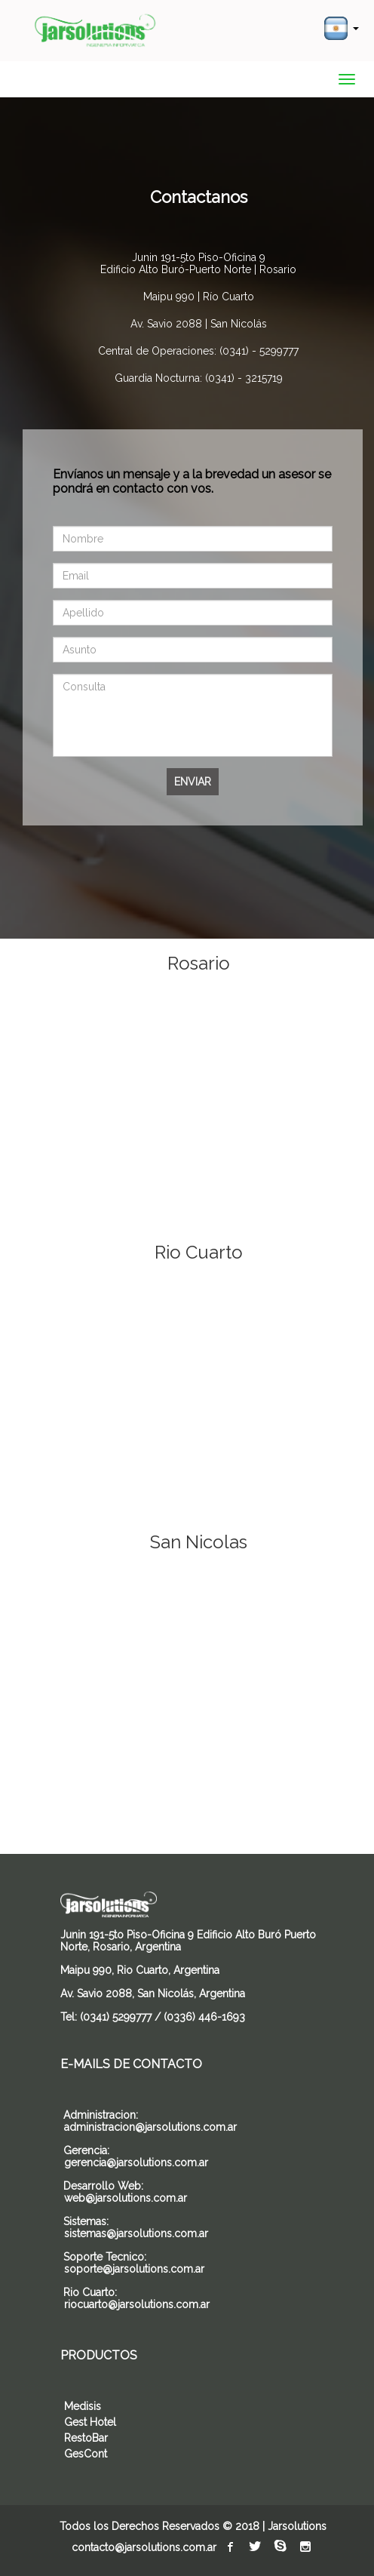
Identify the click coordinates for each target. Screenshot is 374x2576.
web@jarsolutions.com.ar (125, 2198)
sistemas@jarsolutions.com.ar (136, 2233)
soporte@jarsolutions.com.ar (134, 2269)
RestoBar (86, 2438)
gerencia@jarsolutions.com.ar (136, 2162)
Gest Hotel (90, 2422)
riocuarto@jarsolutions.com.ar (137, 2304)
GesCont (85, 2454)
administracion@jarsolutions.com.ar (150, 2127)
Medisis (82, 2406)
